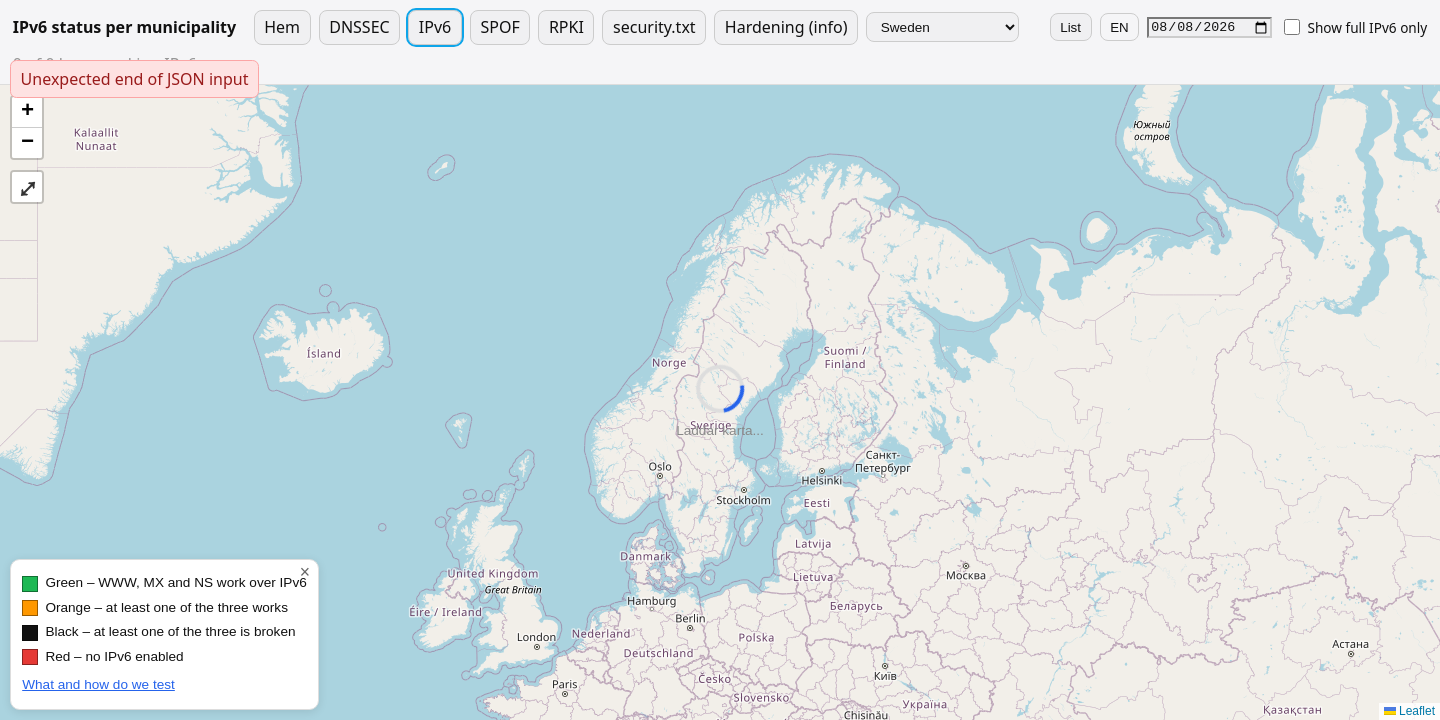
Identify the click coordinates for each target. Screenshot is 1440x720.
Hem (282, 27)
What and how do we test (98, 684)
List (1070, 27)
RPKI (566, 27)
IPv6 (435, 27)
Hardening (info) (786, 27)
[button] (27, 112)
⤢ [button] (27, 187)
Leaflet (1409, 711)
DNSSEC (359, 27)
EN (1119, 27)
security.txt (654, 27)
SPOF (499, 27)
